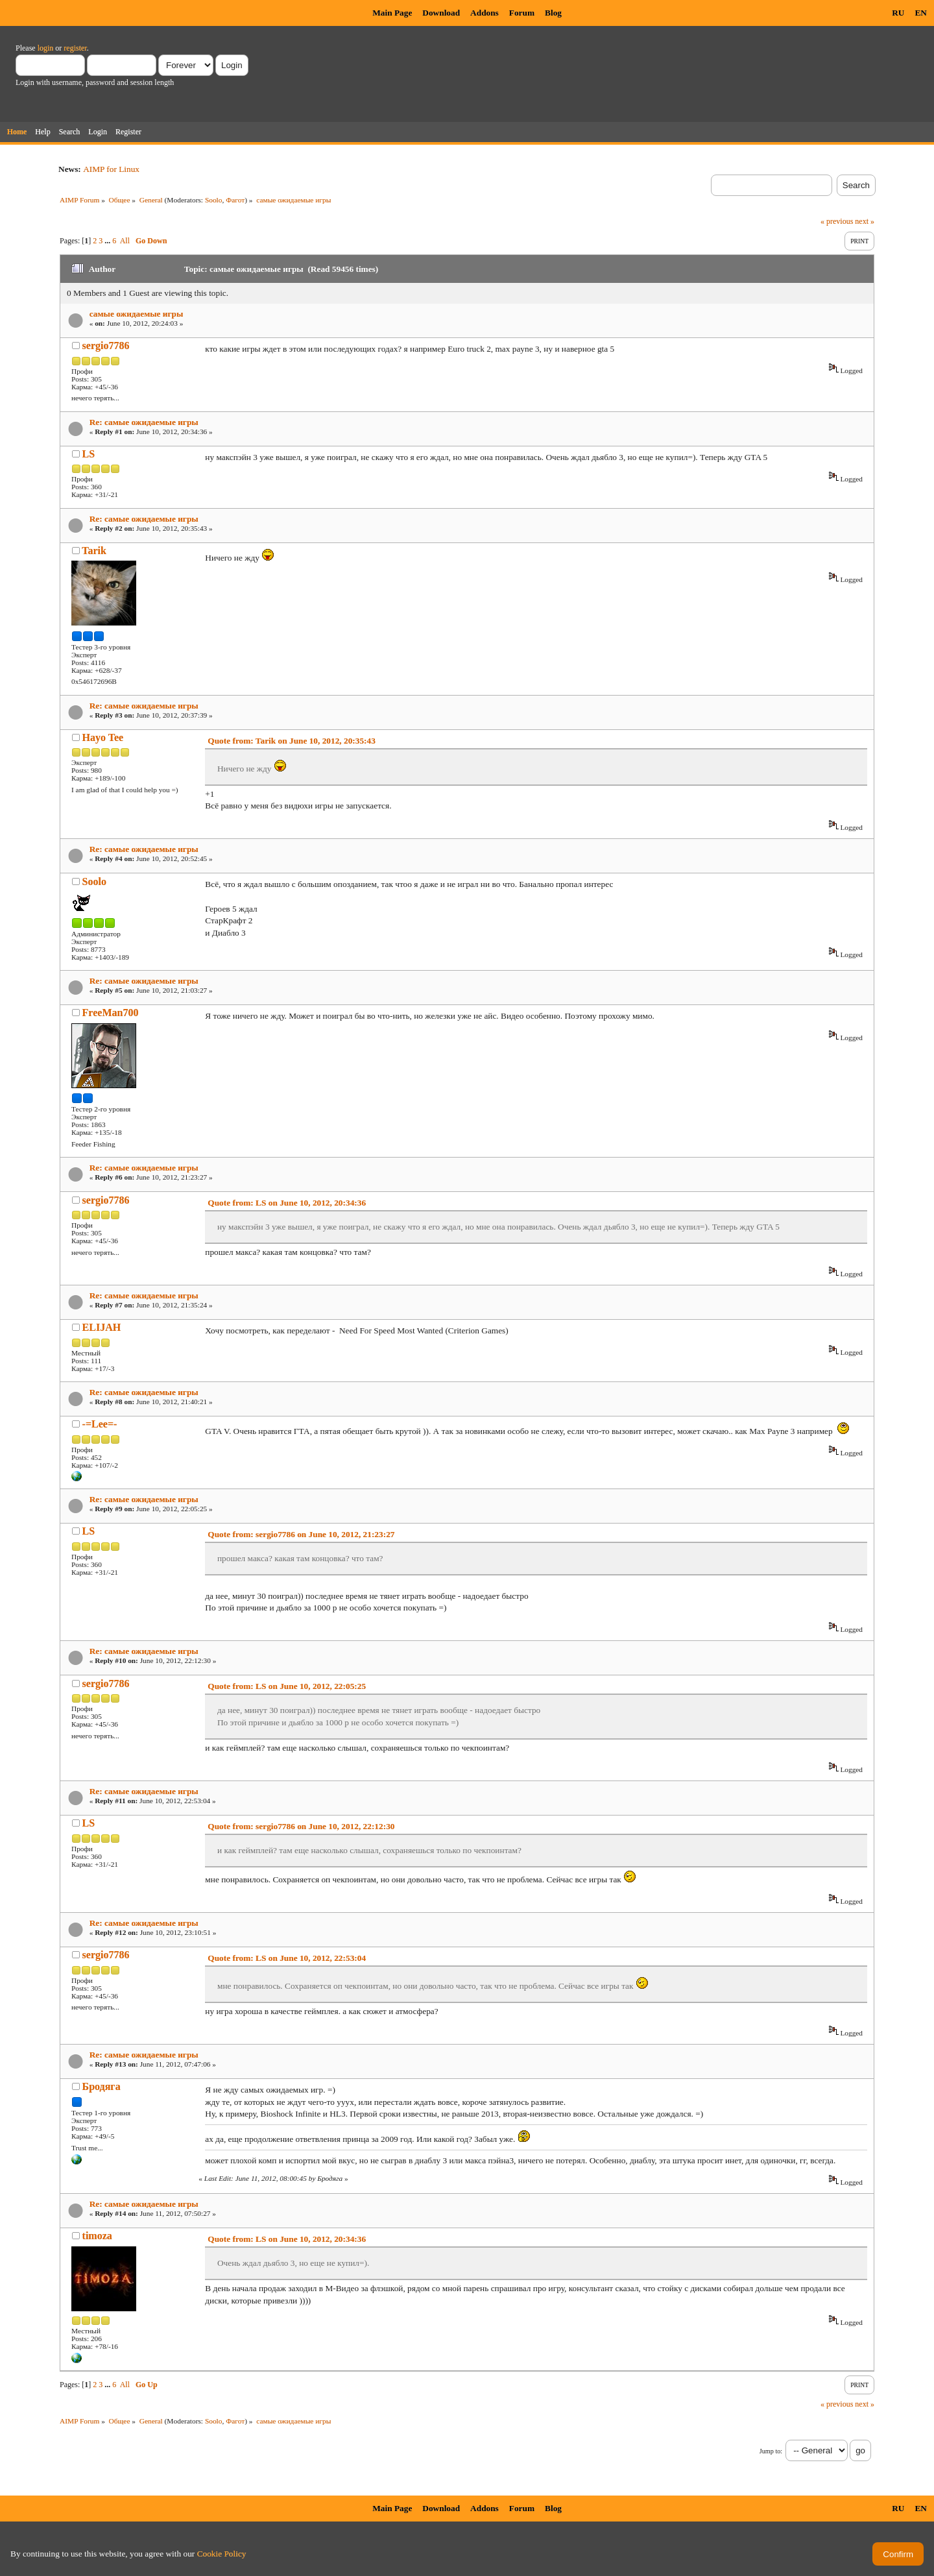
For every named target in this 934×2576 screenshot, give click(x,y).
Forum (521, 13)
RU (898, 13)
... (108, 240)
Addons (484, 13)
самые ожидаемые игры (137, 314)
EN (921, 13)
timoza (97, 2235)
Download (441, 13)
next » (864, 221)
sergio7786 (106, 345)
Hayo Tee (103, 737)
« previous (836, 221)
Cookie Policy (221, 2553)
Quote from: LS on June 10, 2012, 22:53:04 (287, 1958)
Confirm (898, 2554)
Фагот (235, 200)
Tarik (94, 550)
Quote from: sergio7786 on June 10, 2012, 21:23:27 (301, 1534)
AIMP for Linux (111, 169)
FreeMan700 (110, 1012)
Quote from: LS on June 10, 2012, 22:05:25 (287, 1686)
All (125, 240)
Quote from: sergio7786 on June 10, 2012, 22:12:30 (301, 1826)
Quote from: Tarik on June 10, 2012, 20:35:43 (292, 741)
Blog (553, 13)
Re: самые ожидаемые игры (144, 422)
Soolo (213, 200)
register (75, 48)
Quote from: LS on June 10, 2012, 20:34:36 (287, 1203)
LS (88, 453)
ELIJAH (101, 1327)
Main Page (392, 13)
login (46, 48)
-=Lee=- (99, 1423)
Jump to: (771, 2451)
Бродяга (101, 2086)
